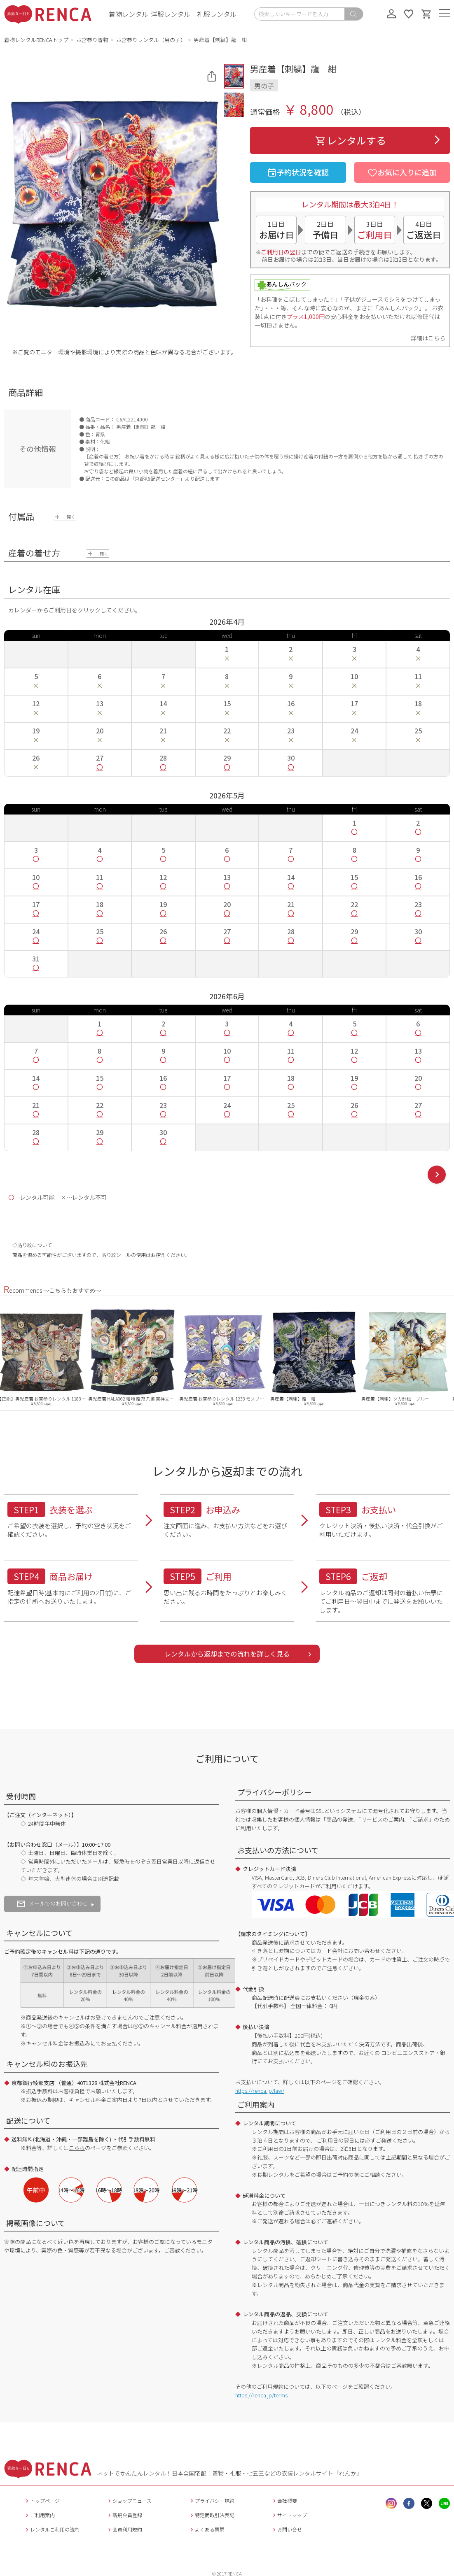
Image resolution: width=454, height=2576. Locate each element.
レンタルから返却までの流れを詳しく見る (227, 1654)
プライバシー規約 (211, 2500)
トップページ (42, 2500)
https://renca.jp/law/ (259, 2090)
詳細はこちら (428, 338)
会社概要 (284, 2500)
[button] (234, 76)
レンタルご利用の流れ (52, 2529)
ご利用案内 (39, 2514)
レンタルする (350, 140)
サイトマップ (289, 2514)
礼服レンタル (216, 14)
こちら (77, 2148)
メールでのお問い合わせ (52, 1903)
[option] (45, 1356)
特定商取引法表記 (211, 2514)
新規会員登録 (124, 2514)
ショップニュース (129, 2500)
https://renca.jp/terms (261, 2395)
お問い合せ (286, 2529)
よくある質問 (207, 2529)
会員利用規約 (124, 2529)
